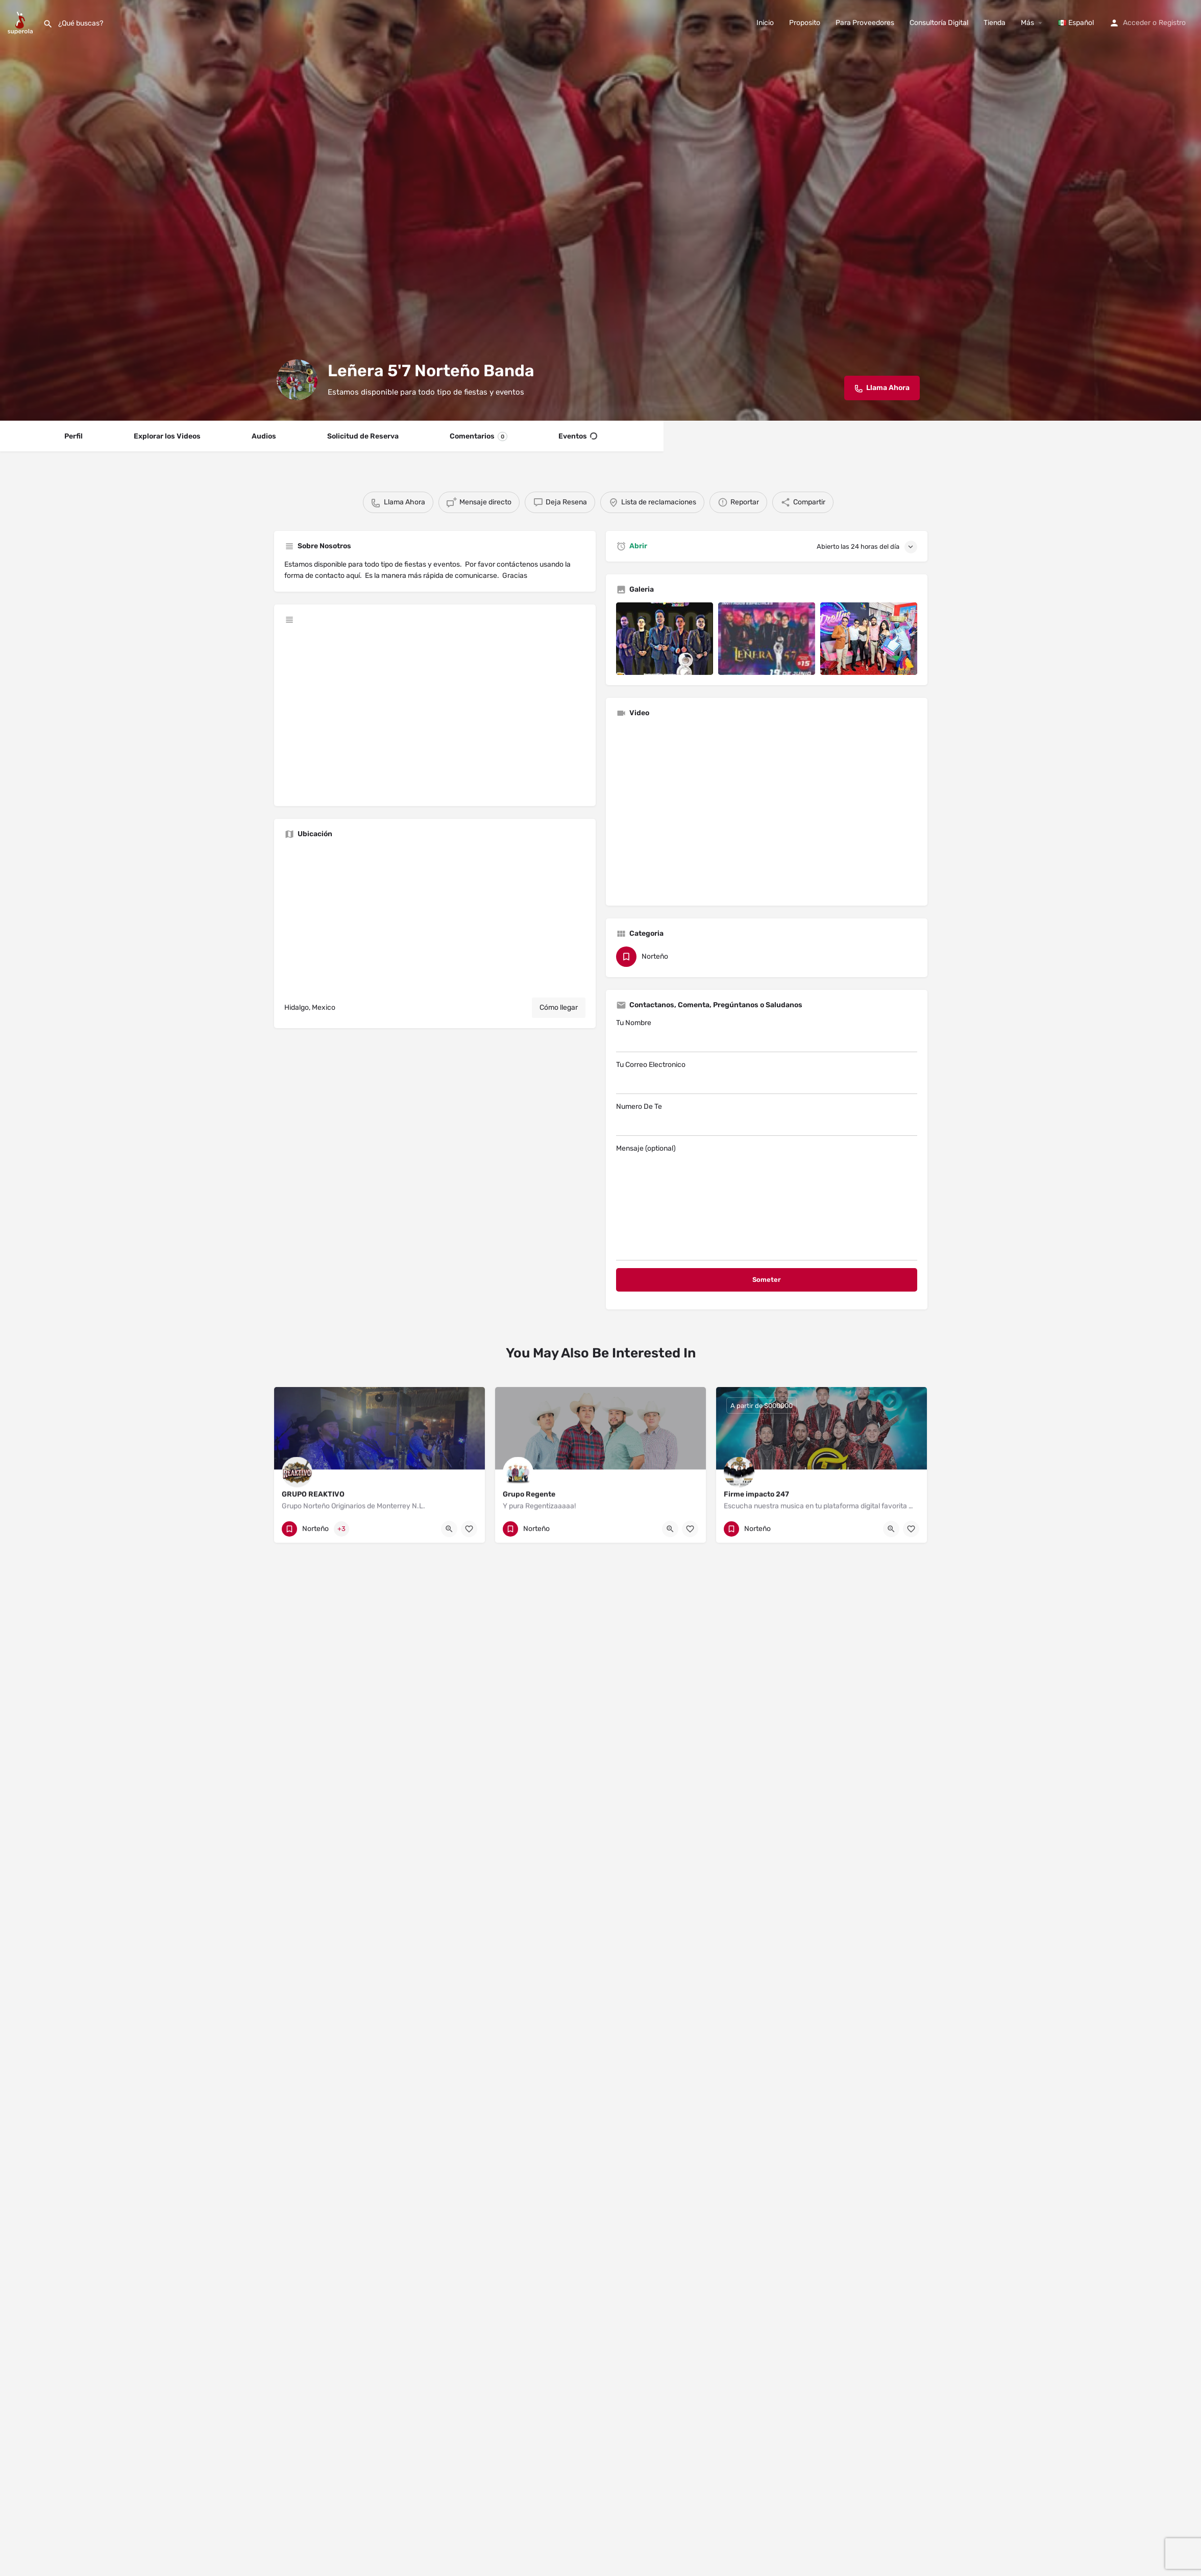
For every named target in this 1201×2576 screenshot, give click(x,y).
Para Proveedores (865, 22)
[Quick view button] (449, 1529)
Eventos (577, 436)
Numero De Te (766, 1119)
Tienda (995, 22)
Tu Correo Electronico (766, 1077)
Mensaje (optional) (766, 1202)
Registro (1172, 22)
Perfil (73, 436)
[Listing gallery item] (664, 638)
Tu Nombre (766, 1035)
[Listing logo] (297, 379)
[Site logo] (21, 22)
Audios (264, 436)
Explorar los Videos (167, 436)
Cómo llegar (559, 1007)
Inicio (765, 22)
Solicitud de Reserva (363, 436)
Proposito (804, 22)
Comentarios (478, 436)
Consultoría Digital (939, 22)
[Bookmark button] (469, 1529)
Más (1027, 22)
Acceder (1136, 22)
